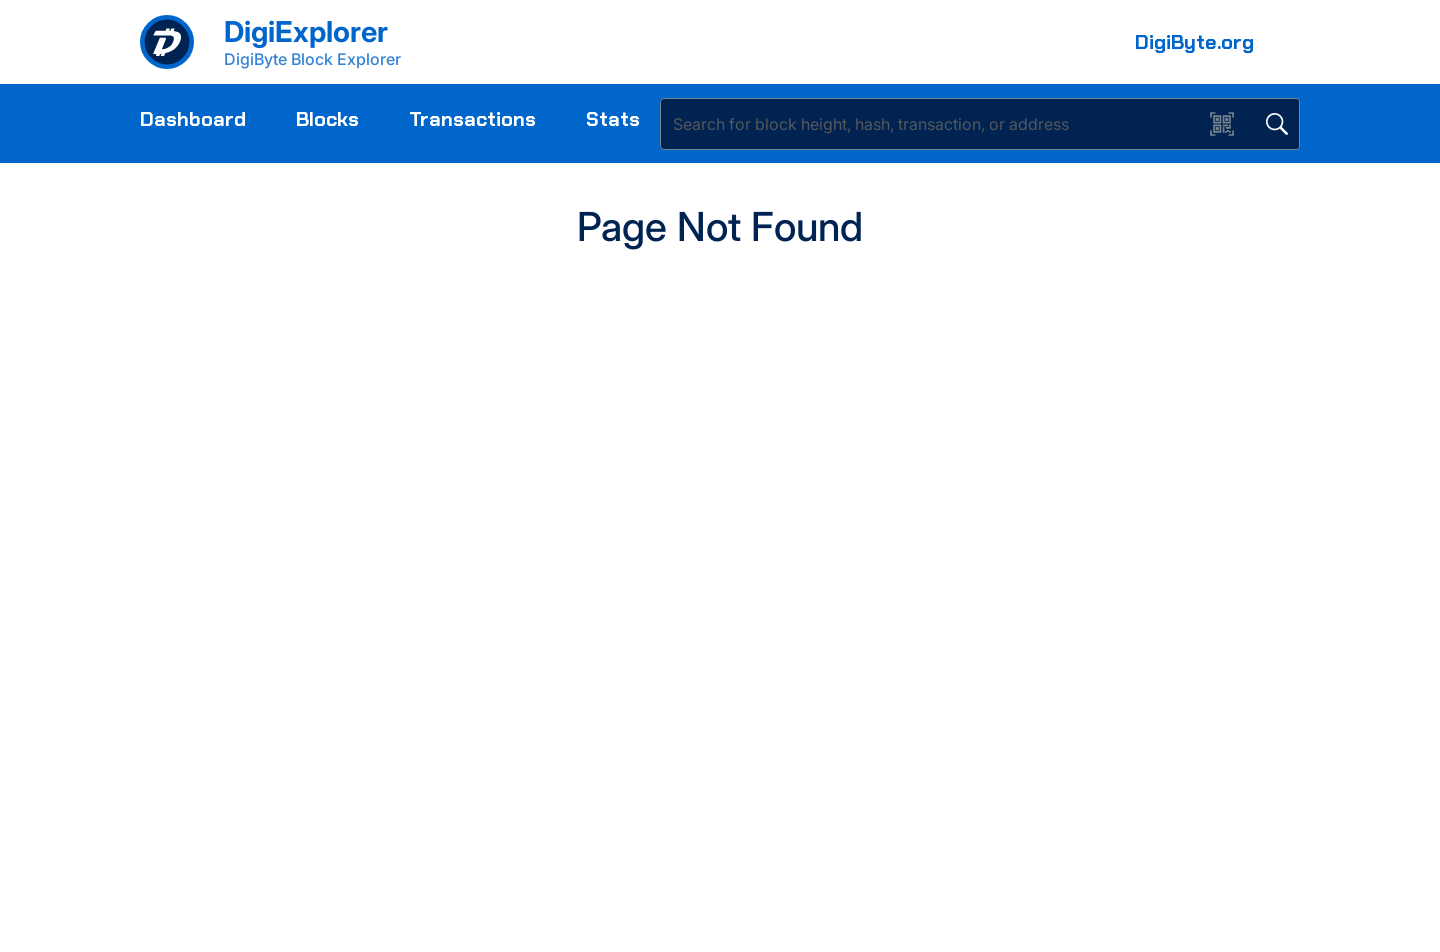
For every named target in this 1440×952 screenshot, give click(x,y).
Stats (613, 119)
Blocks (327, 119)
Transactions (472, 119)
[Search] (935, 124)
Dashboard (193, 119)
